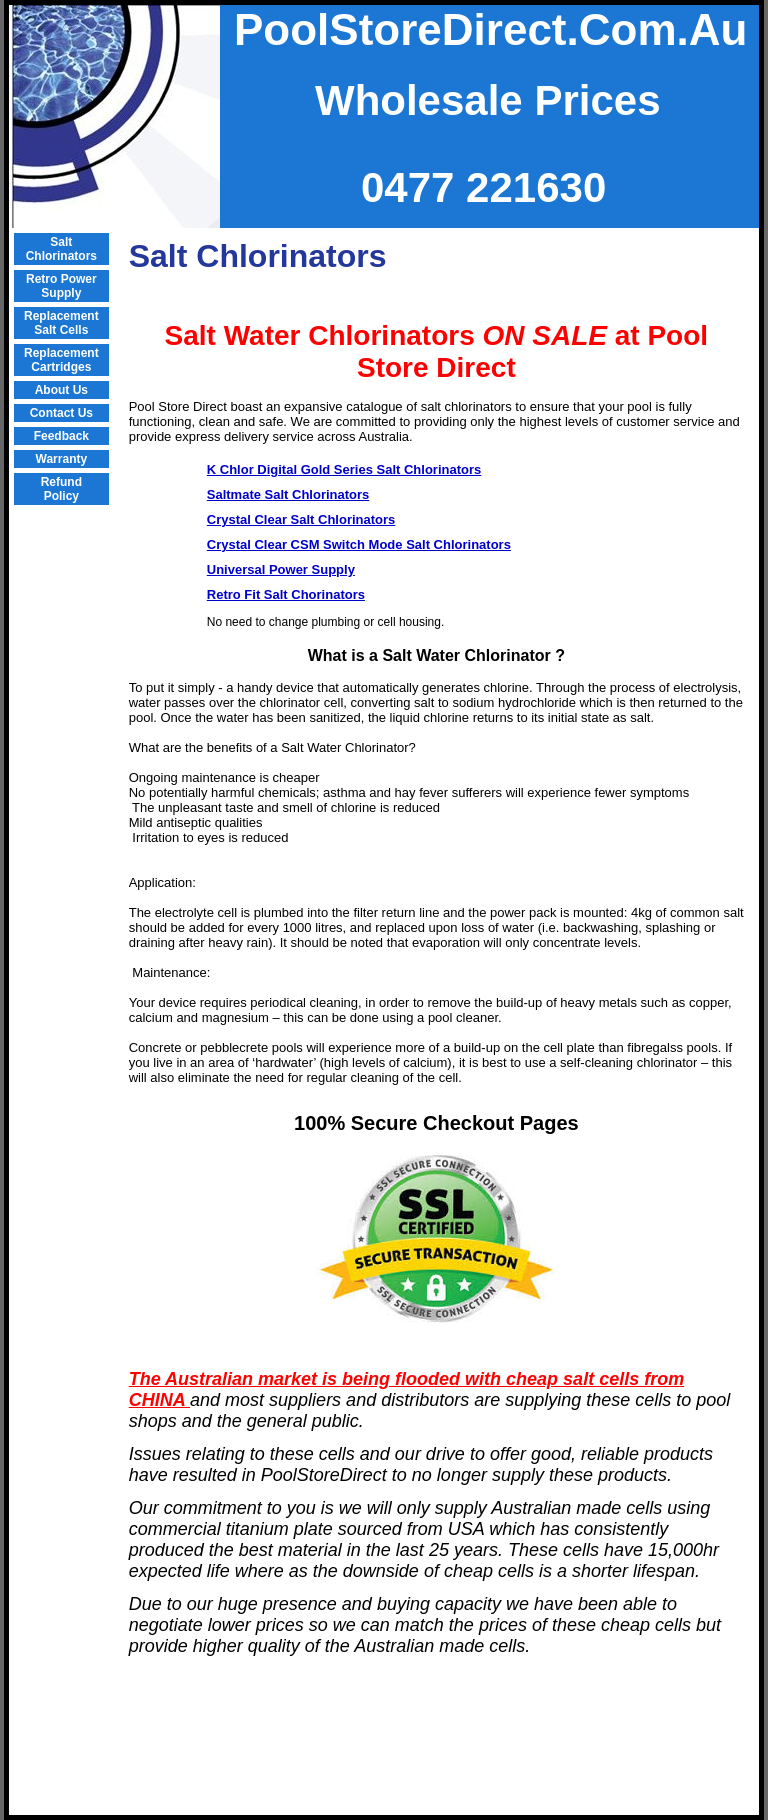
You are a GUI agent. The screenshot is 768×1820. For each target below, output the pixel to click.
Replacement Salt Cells (61, 323)
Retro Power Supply (61, 286)
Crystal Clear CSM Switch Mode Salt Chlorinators (359, 544)
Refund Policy (61, 489)
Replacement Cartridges (61, 360)
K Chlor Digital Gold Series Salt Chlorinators (344, 469)
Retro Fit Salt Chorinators (286, 594)
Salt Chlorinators (61, 249)
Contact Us (61, 413)
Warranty (62, 459)
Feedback (61, 436)
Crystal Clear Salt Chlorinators (301, 519)
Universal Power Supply (281, 569)
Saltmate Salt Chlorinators (288, 494)
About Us (61, 390)
